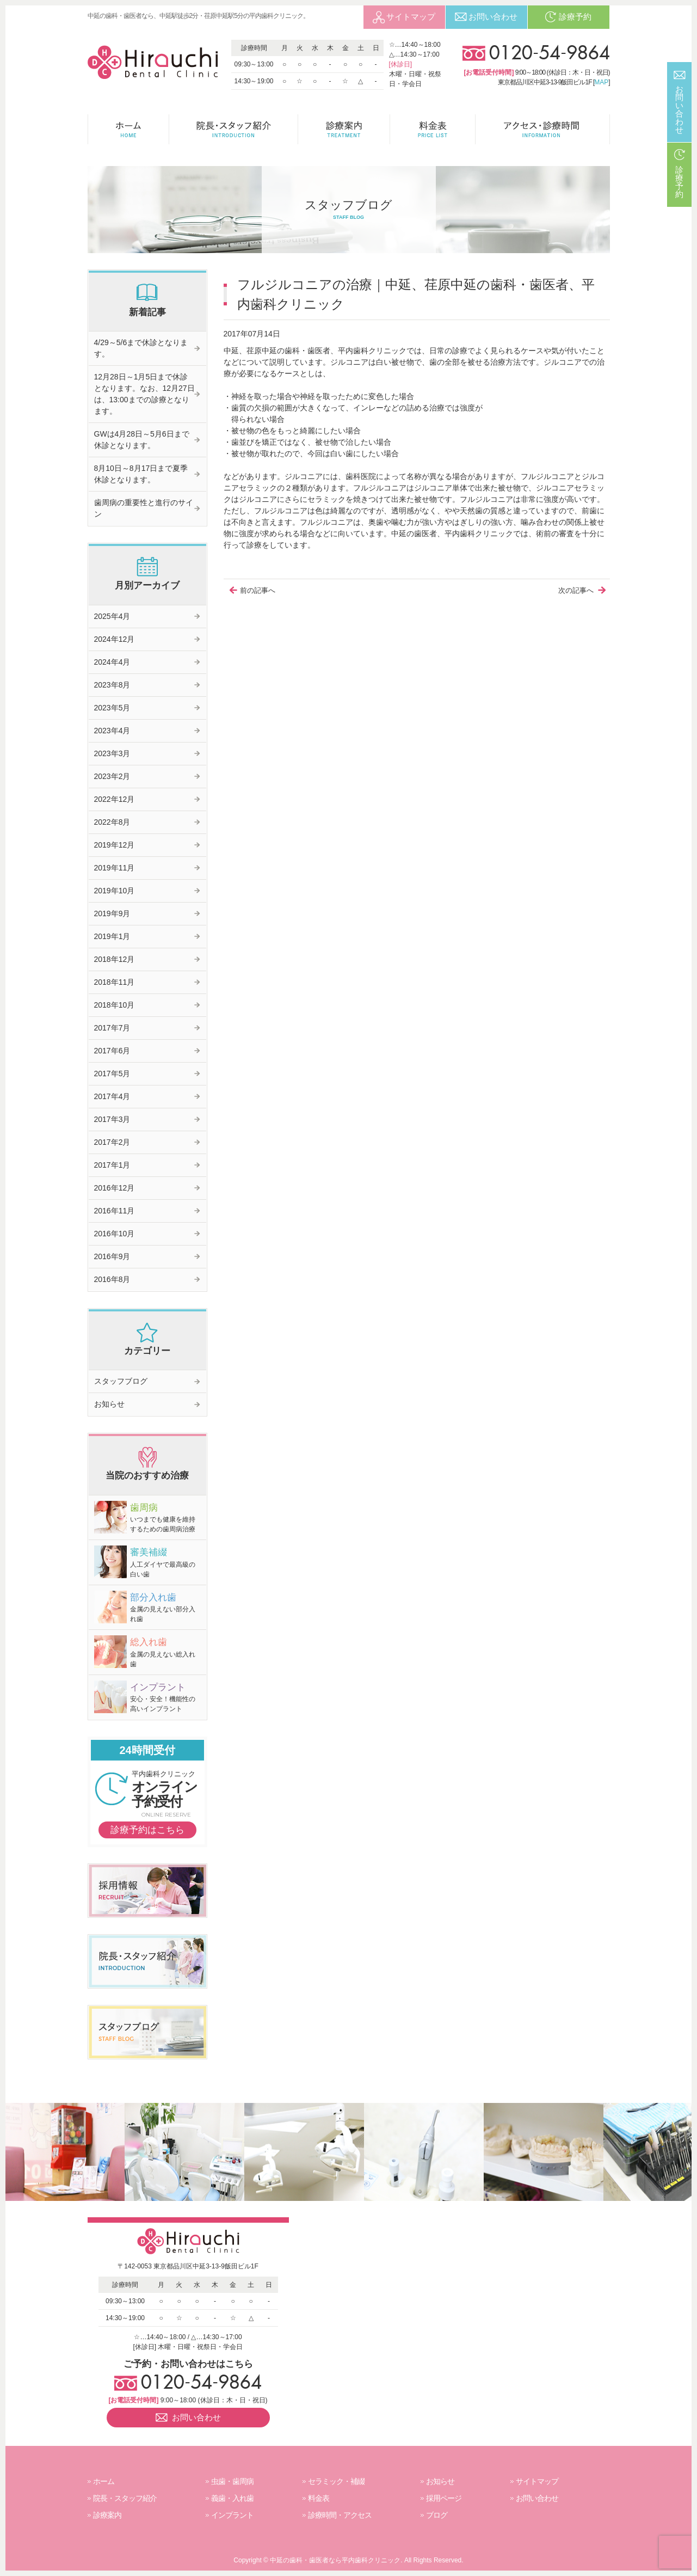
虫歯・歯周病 (232, 2481)
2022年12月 (114, 799)
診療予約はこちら (147, 1830)
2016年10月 (114, 1233)
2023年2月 (112, 776)
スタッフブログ (120, 1381)
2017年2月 (112, 1142)
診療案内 (107, 2515)
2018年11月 (114, 982)
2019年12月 (114, 845)
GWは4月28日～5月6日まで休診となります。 (141, 440)
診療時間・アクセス (340, 2515)
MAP (601, 82)
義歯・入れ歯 (232, 2498)
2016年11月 (114, 1210)
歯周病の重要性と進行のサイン (143, 508)
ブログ (436, 2515)
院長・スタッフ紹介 (125, 2498)
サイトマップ (537, 2481)
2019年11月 (114, 867)
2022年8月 (112, 822)
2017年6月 (112, 1050)
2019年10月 (114, 890)
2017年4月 (112, 1096)
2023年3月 (112, 753)
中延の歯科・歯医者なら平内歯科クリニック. (336, 2560)
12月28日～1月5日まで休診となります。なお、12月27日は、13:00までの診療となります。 (144, 393)
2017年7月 (112, 1027)
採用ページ (443, 2498)
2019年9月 (112, 913)
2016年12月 (114, 1187)
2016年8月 (112, 1279)
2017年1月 (112, 1165)
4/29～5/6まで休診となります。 (141, 348)
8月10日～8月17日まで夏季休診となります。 (141, 474)
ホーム (103, 2481)
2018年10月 (114, 1005)
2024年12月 (114, 639)
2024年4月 (112, 662)
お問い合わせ (537, 2498)
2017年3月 (112, 1119)
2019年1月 (112, 936)
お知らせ (109, 1404)
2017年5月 (112, 1073)
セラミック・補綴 (336, 2481)
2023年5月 (112, 707)
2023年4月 (112, 730)
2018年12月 (114, 959)
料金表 (318, 2498)
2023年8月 (112, 684)
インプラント (232, 2515)
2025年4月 (112, 616)
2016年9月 (112, 1256)
